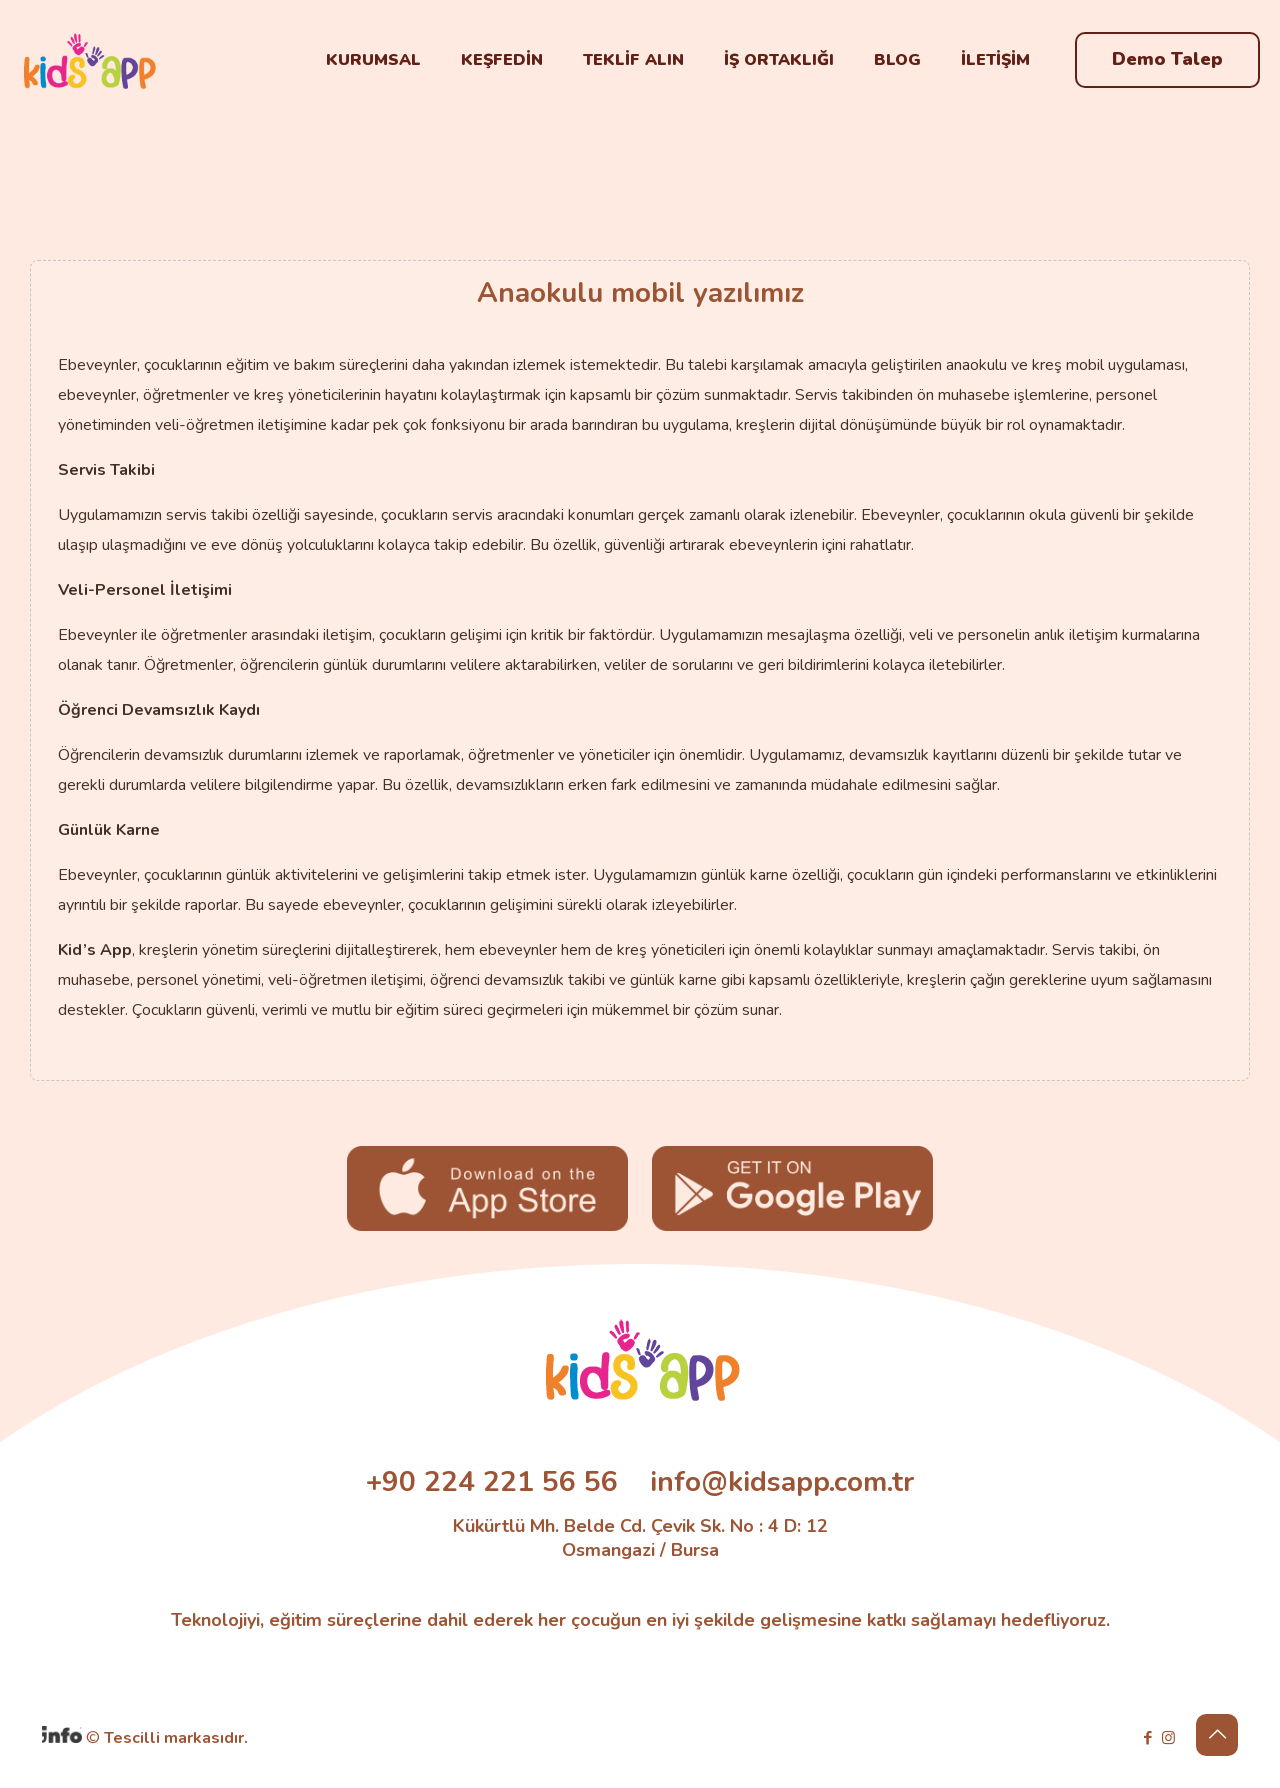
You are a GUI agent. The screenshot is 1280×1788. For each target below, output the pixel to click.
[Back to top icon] (1217, 1735)
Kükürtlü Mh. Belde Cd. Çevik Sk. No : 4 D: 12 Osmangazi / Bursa (640, 1538)
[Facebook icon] (1147, 1738)
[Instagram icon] (1168, 1738)
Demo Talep (1167, 59)
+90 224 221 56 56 (492, 1482)
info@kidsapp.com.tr (782, 1482)
